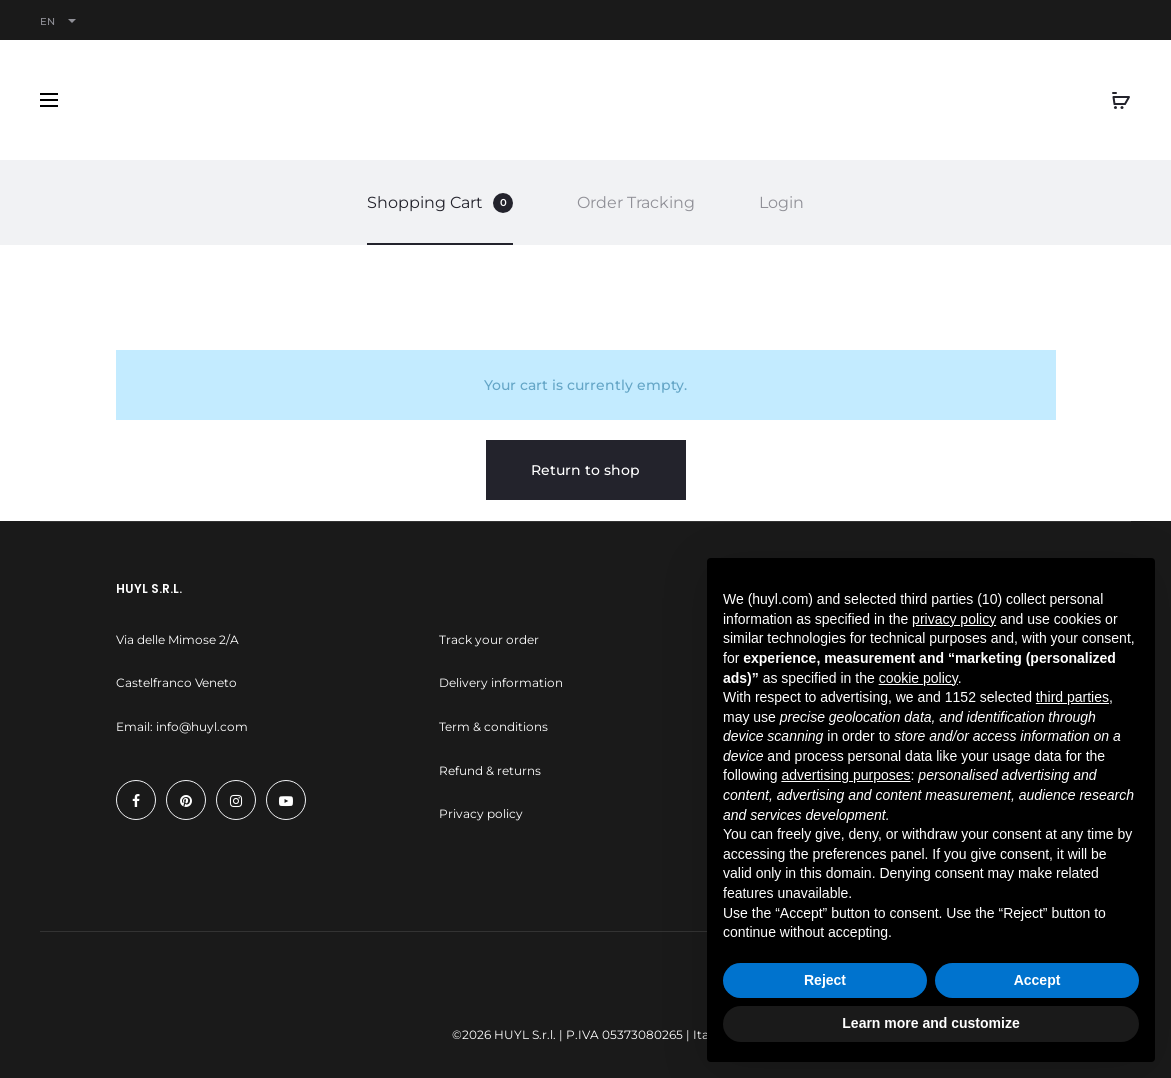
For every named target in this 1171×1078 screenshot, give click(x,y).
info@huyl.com (202, 726)
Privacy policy (481, 813)
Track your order (489, 639)
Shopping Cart (440, 203)
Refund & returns (490, 770)
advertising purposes (845, 775)
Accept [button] (1037, 980)
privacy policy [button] (954, 619)
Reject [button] (825, 980)
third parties (1072, 697)
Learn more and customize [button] (930, 1023)
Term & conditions (493, 726)
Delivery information (501, 682)
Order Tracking (636, 202)
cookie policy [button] (918, 678)
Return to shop (585, 470)
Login (781, 202)
